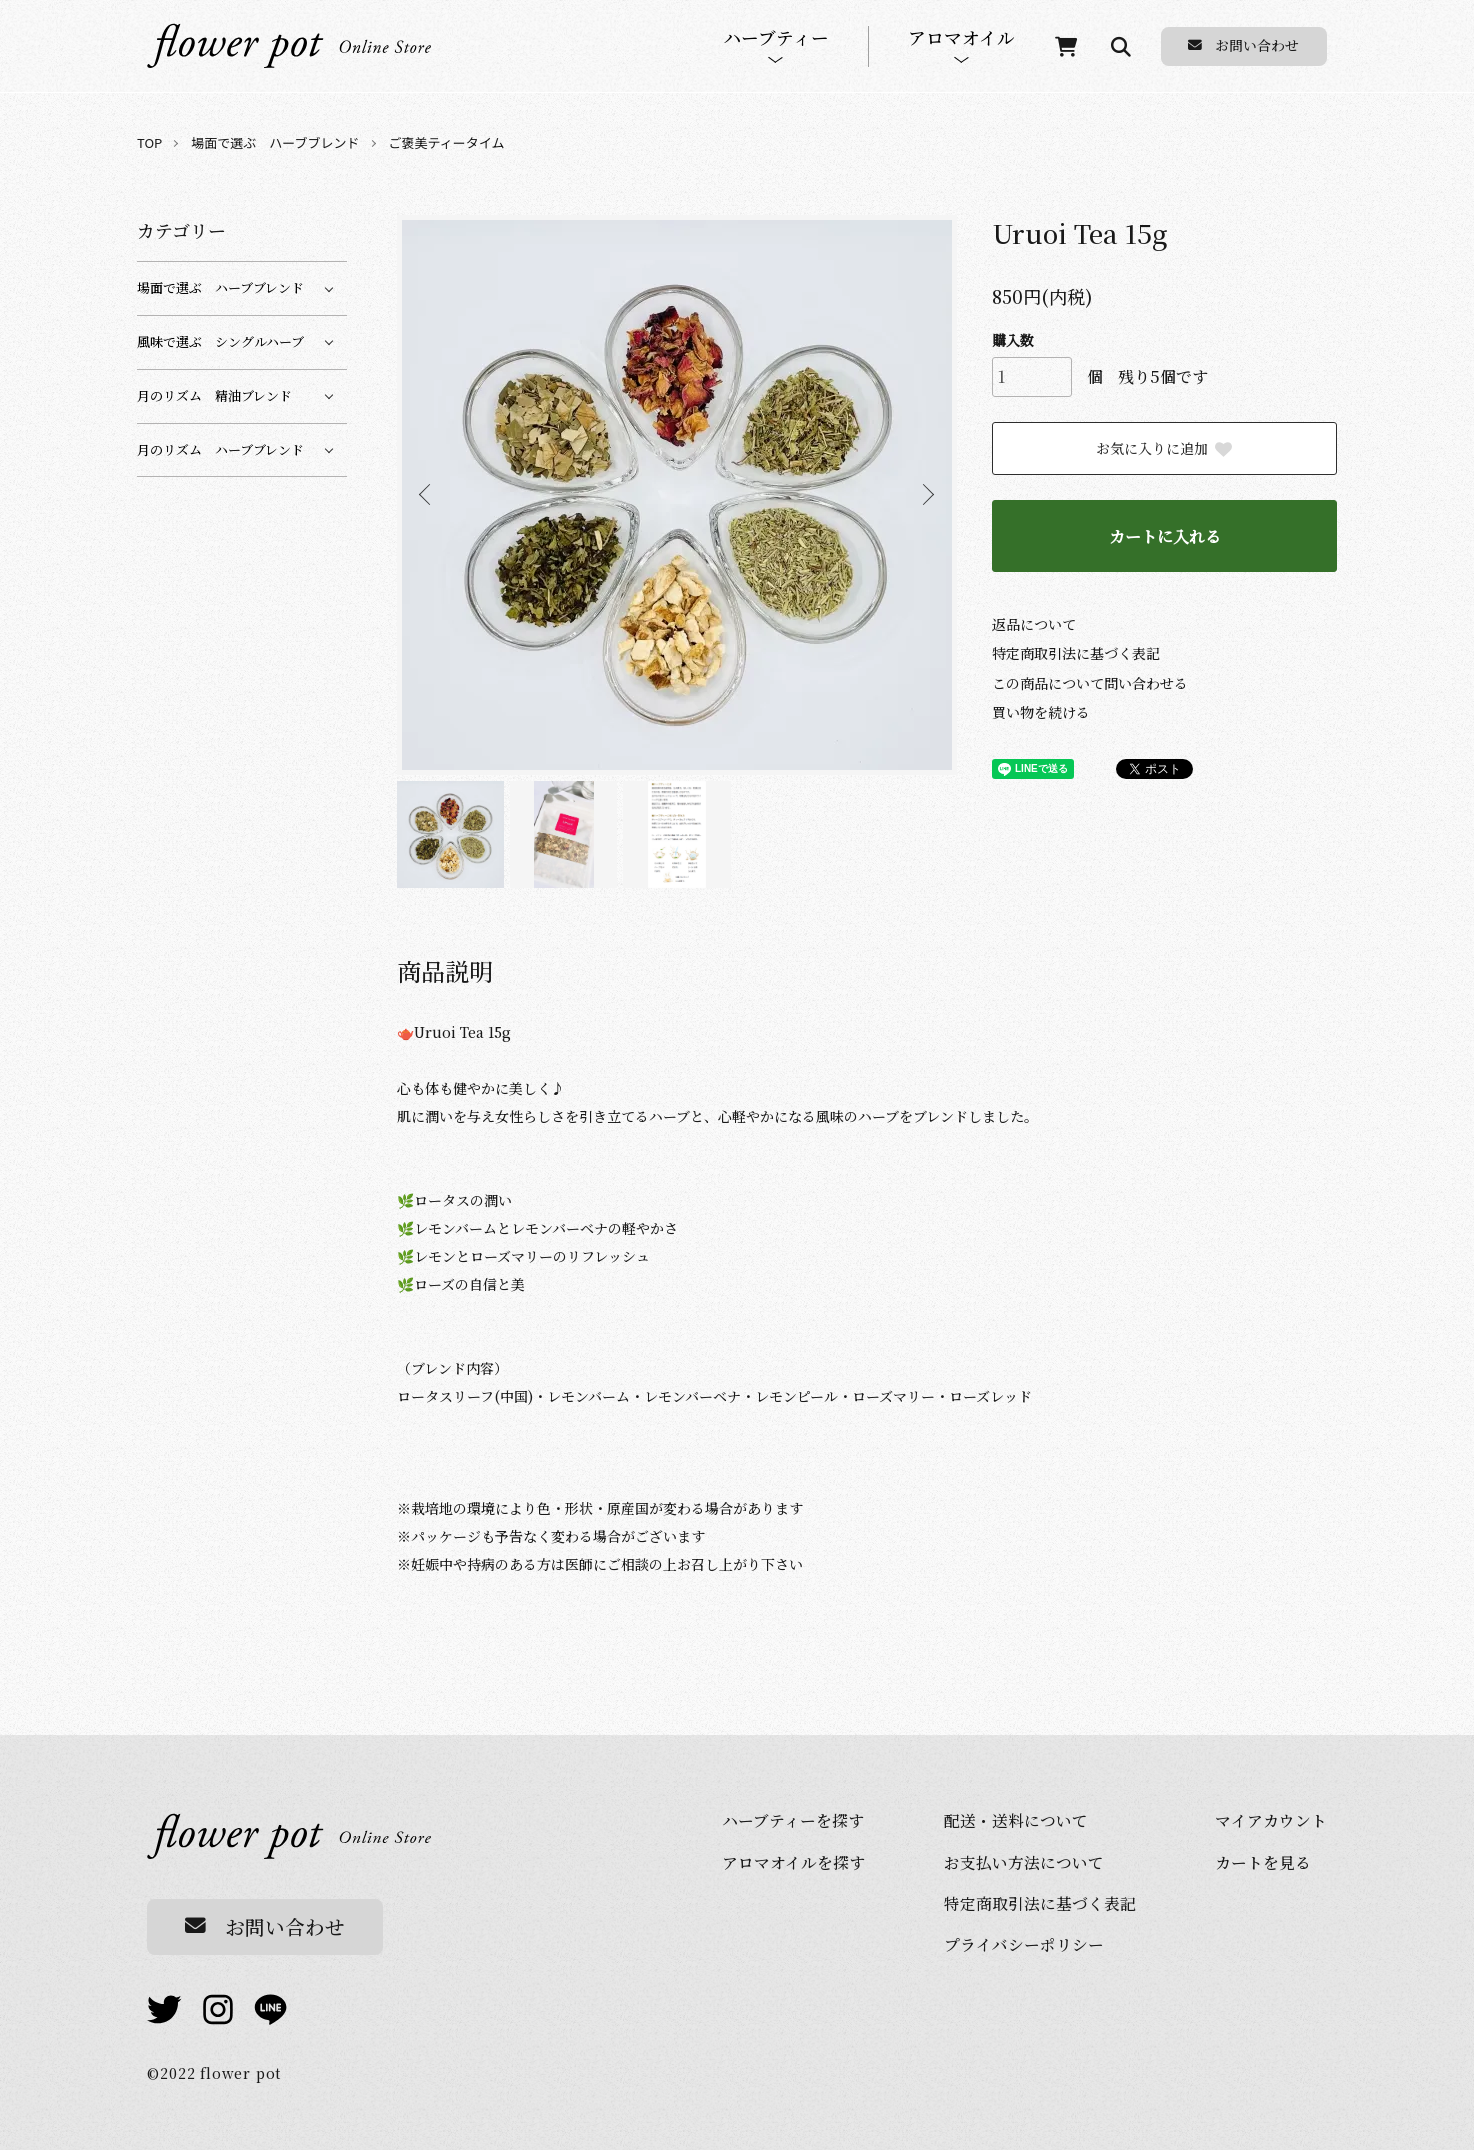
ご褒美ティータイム (447, 142)
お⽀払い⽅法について (1024, 1862)
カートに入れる (1165, 536)
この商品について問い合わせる (1090, 683)
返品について (1034, 624)
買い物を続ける (1041, 712)
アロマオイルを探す (793, 1862)
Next (927, 495)
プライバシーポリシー (1024, 1944)
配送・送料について (1016, 1820)
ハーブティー (776, 38)
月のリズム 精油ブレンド (214, 395)
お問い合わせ (1243, 45)
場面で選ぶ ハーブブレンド (275, 142)
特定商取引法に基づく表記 (1076, 653)
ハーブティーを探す (793, 1820)
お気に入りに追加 (1165, 448)
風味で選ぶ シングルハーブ (220, 341)
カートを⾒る (1263, 1862)
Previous (427, 495)
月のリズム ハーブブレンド (220, 449)
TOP (149, 142)
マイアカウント (1271, 1820)
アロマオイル (961, 38)
